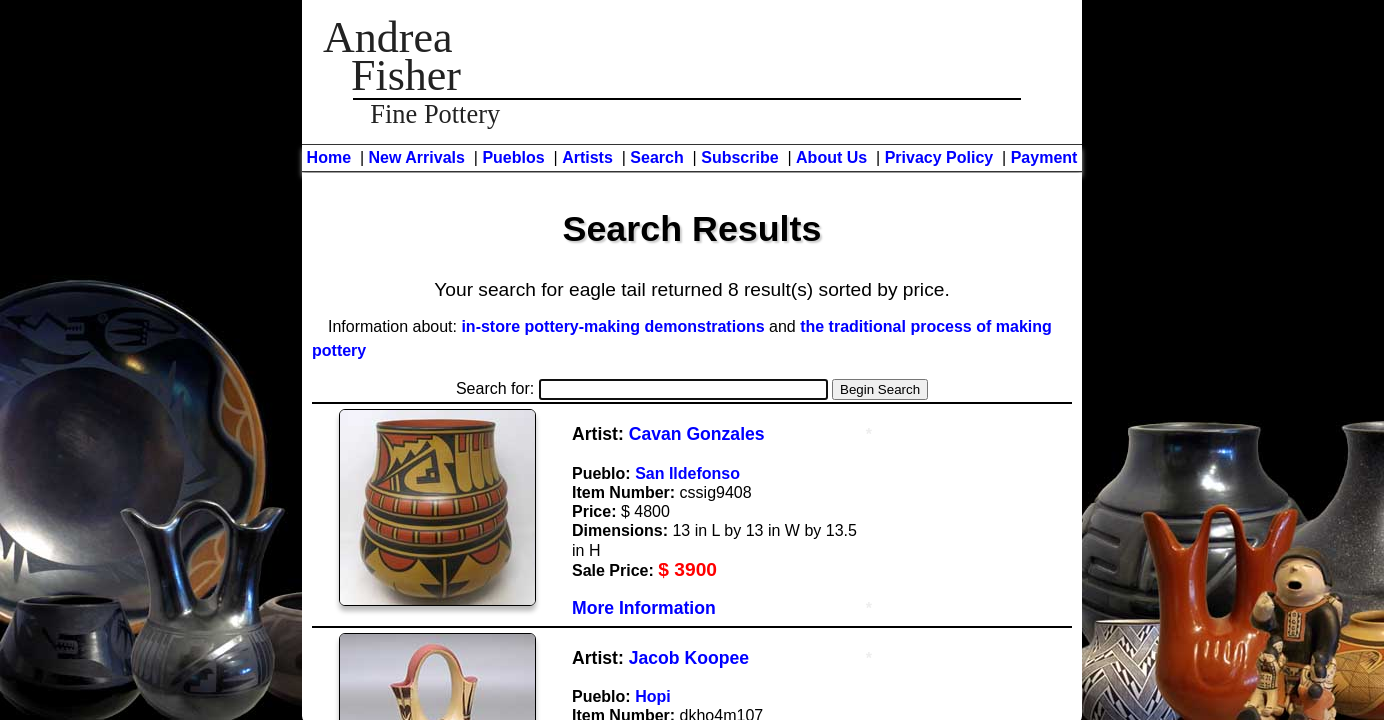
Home (329, 157)
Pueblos (513, 157)
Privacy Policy (939, 157)
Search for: (642, 388)
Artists (587, 157)
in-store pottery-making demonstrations (612, 326)
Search (656, 157)
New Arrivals (417, 157)
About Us (831, 157)
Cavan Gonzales (697, 434)
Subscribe (739, 157)
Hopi (653, 696)
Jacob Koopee (689, 658)
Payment (1044, 157)
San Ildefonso (687, 473)
